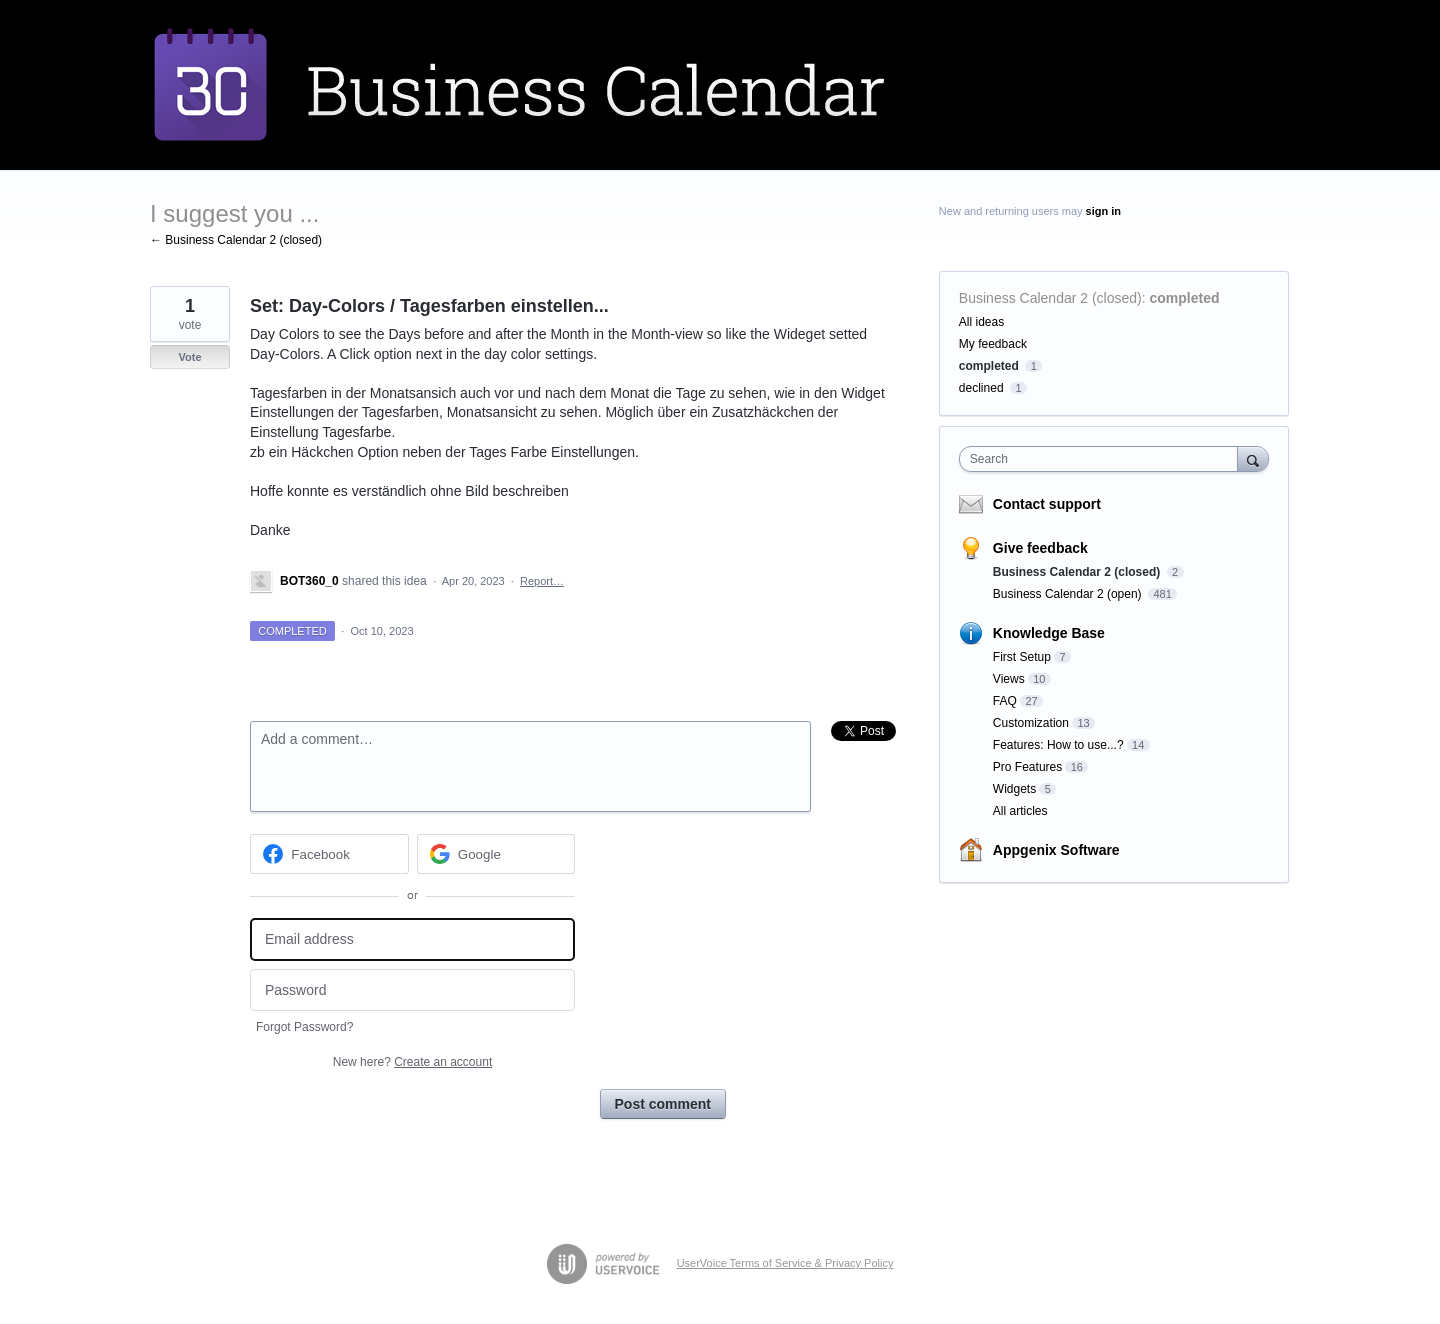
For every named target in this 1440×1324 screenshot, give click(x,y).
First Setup (1022, 657)
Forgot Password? (304, 1027)
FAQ (1005, 701)
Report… (542, 581)
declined (981, 388)
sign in (1103, 211)
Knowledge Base (1049, 633)
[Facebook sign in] (329, 854)
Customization (1031, 723)
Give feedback (1040, 548)
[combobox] (1103, 459)
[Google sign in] (496, 854)
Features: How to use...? (1058, 745)
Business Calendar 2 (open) (1069, 594)
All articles (1020, 811)
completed (1185, 298)
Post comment (663, 1104)
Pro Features (1027, 767)
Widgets (1014, 789)
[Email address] (412, 939)
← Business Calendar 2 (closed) (236, 240)
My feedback (993, 344)
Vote (189, 357)
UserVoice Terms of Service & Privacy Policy (785, 1263)
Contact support (1047, 504)
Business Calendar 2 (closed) (1050, 298)
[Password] (412, 990)
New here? (412, 1062)
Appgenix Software (1056, 850)
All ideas (981, 322)
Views (1009, 679)
